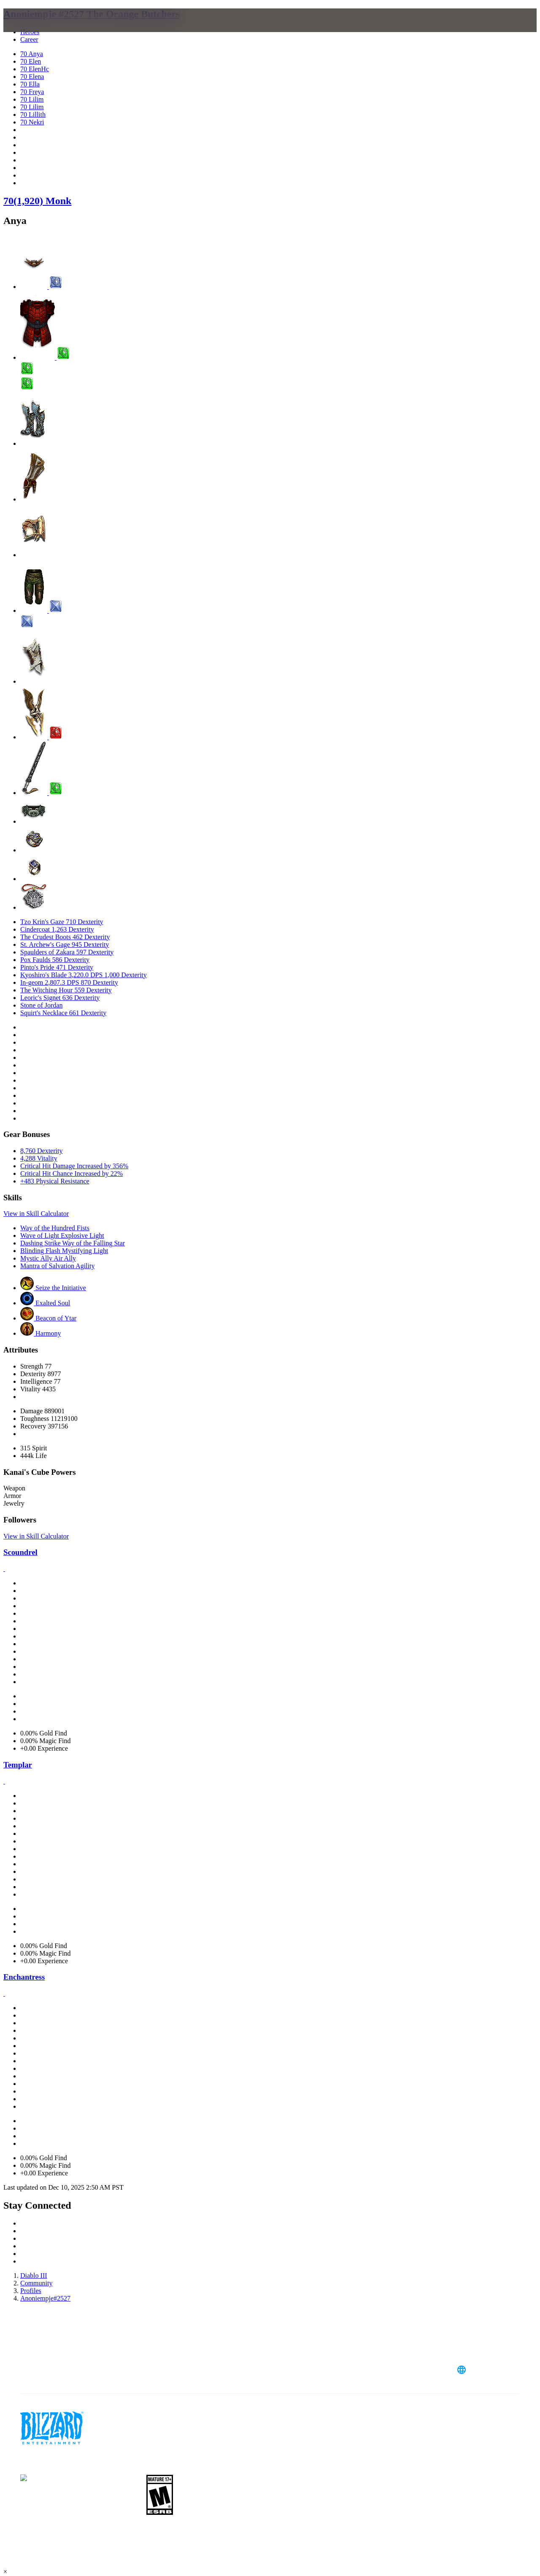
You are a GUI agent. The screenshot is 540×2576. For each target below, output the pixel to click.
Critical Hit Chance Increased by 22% (71, 1173)
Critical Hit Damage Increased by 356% (74, 1165)
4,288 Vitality (38, 1158)
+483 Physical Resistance (54, 1181)
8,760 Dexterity (41, 1150)
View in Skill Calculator (36, 1213)
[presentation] (36, 30)
